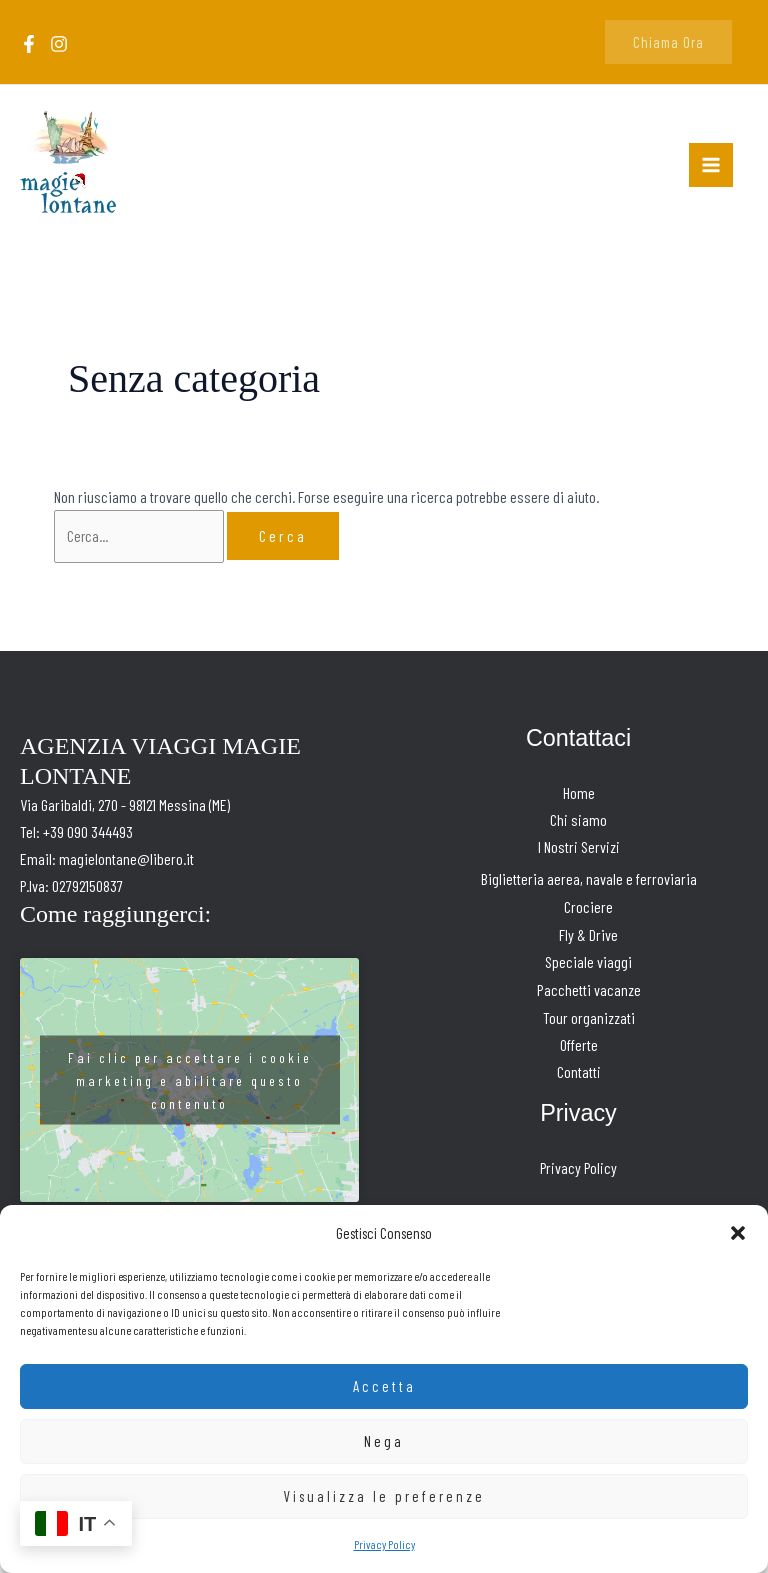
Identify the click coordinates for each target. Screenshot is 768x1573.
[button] (738, 1233)
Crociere (588, 911)
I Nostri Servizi (579, 852)
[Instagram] (59, 46)
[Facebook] (29, 46)
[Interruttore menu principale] (711, 168)
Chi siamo (578, 825)
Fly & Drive (588, 938)
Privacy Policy (384, 1544)
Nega (384, 1441)
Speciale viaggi (588, 965)
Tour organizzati (589, 1020)
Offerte (579, 1047)
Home (579, 798)
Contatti (579, 1074)
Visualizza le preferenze (384, 1496)
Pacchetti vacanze (589, 992)
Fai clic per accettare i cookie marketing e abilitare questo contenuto (190, 1084)
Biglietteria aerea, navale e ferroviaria (589, 884)
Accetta (384, 1386)
